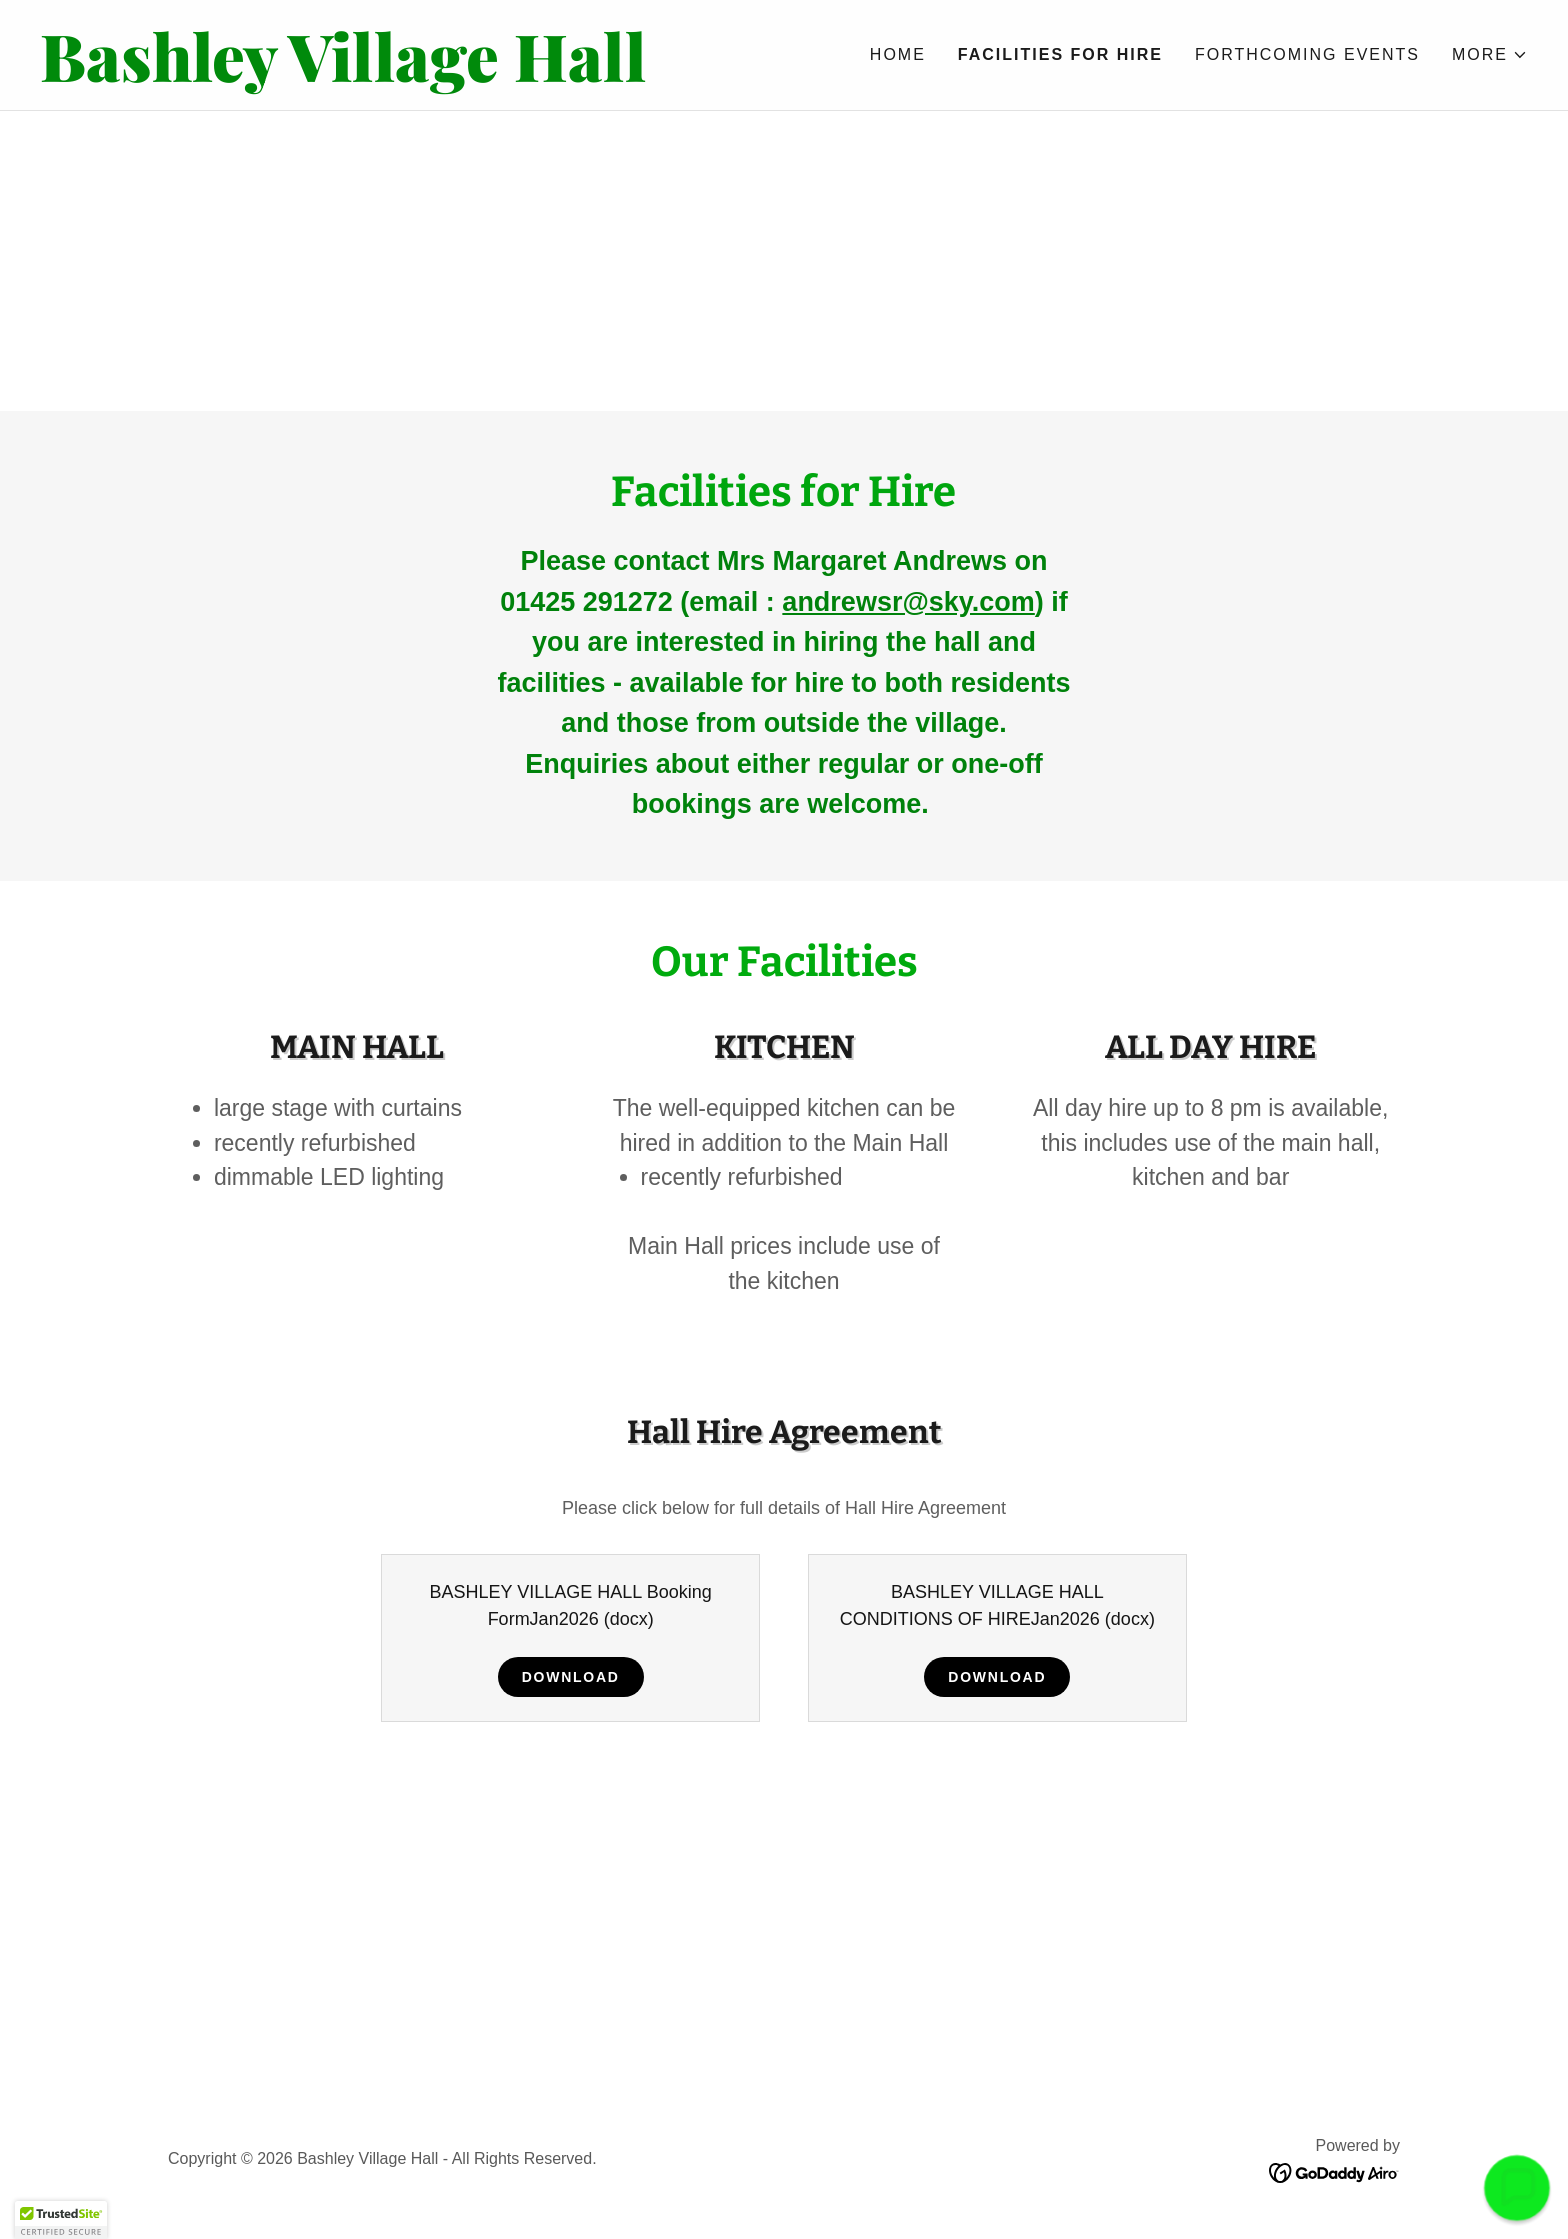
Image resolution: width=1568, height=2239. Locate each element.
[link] (412, 76)
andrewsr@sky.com (908, 602)
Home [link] (898, 54)
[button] (1490, 55)
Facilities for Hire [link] (1060, 54)
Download (571, 1677)
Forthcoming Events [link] (1307, 54)
